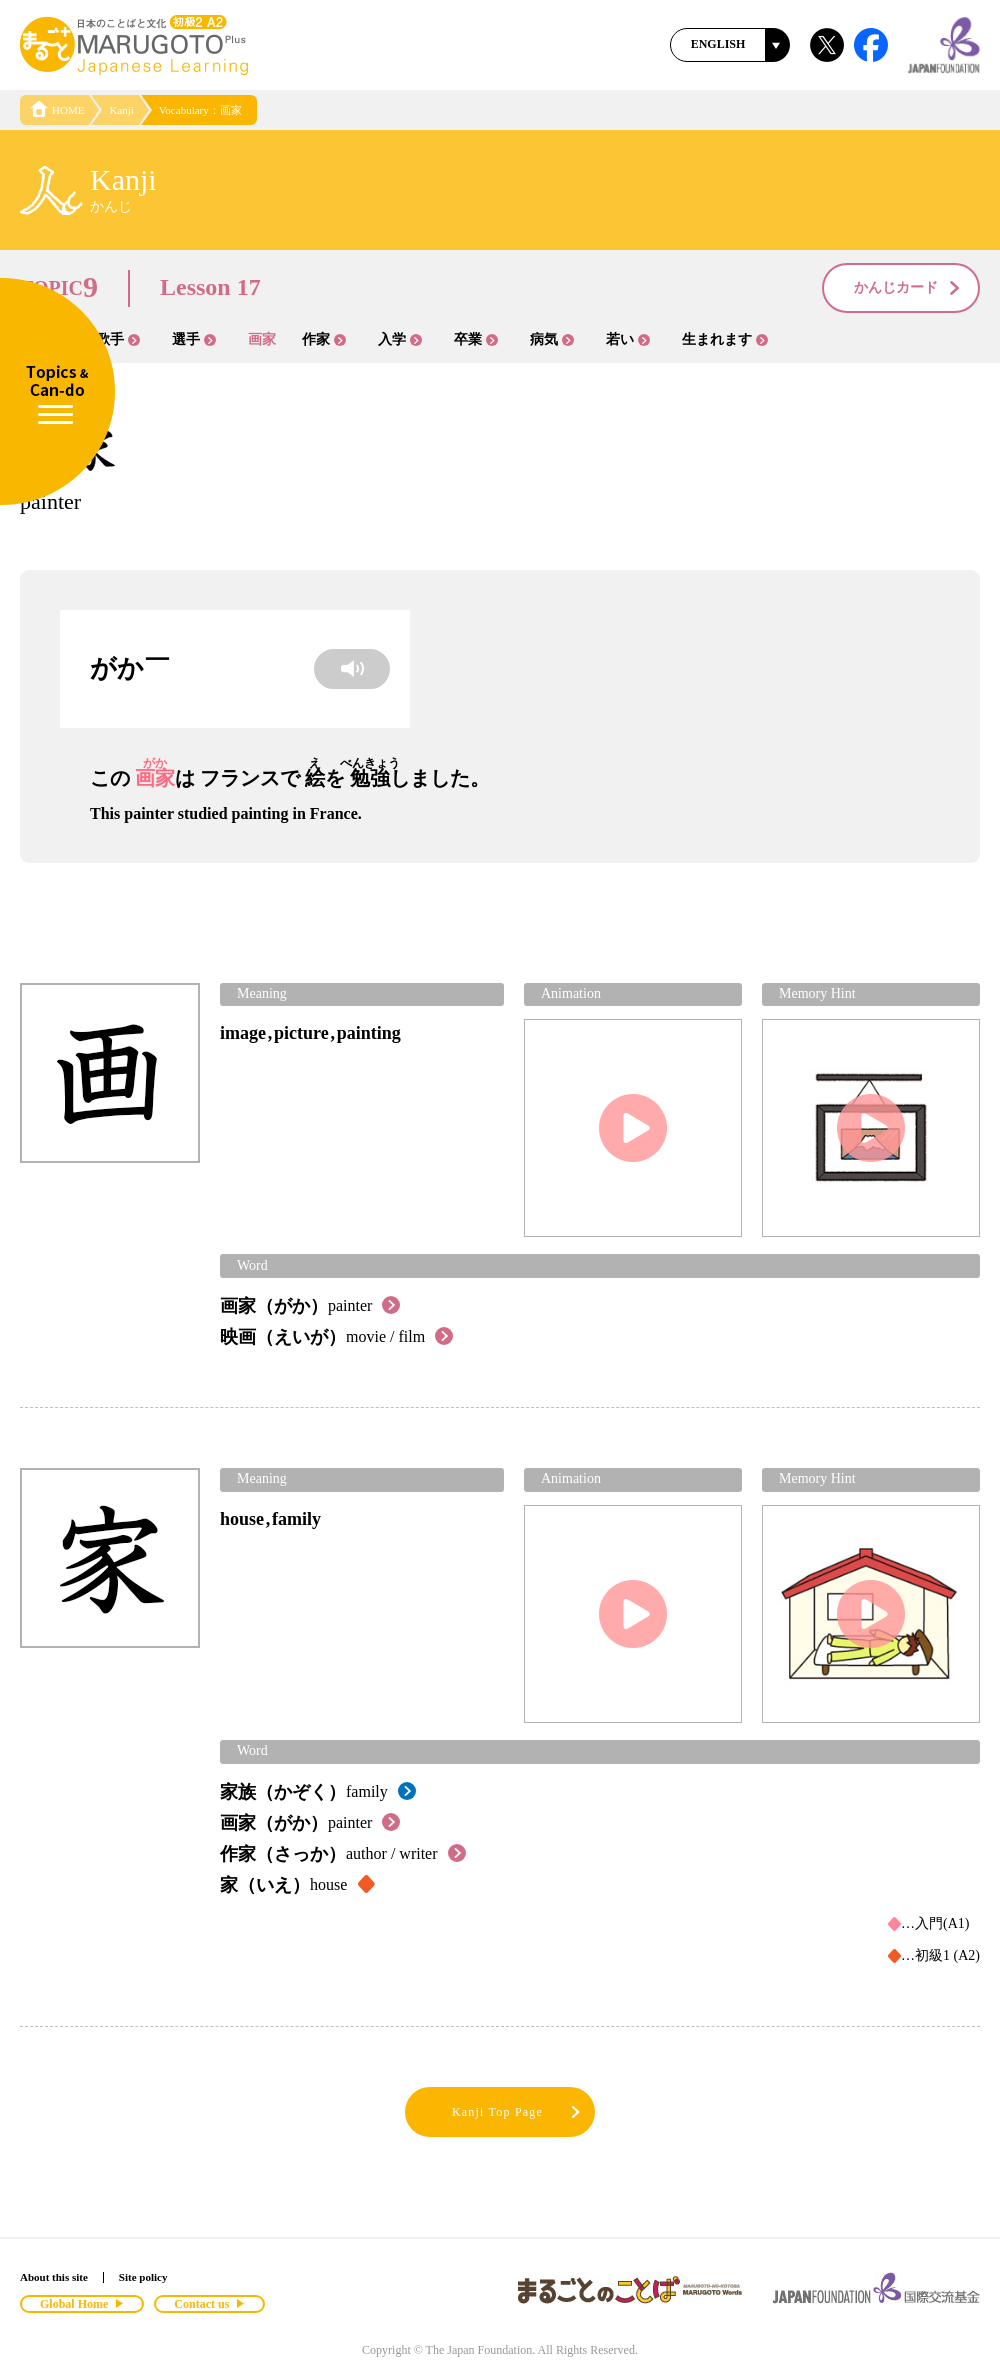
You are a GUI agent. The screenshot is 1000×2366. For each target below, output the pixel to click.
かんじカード (908, 289)
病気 (552, 339)
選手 (194, 339)
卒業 (476, 339)
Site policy (143, 2277)
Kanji (121, 110)
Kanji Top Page (517, 2112)
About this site (54, 2277)
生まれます (725, 339)
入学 (400, 339)
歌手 (118, 339)
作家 (324, 339)
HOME (57, 110)
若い (628, 339)
